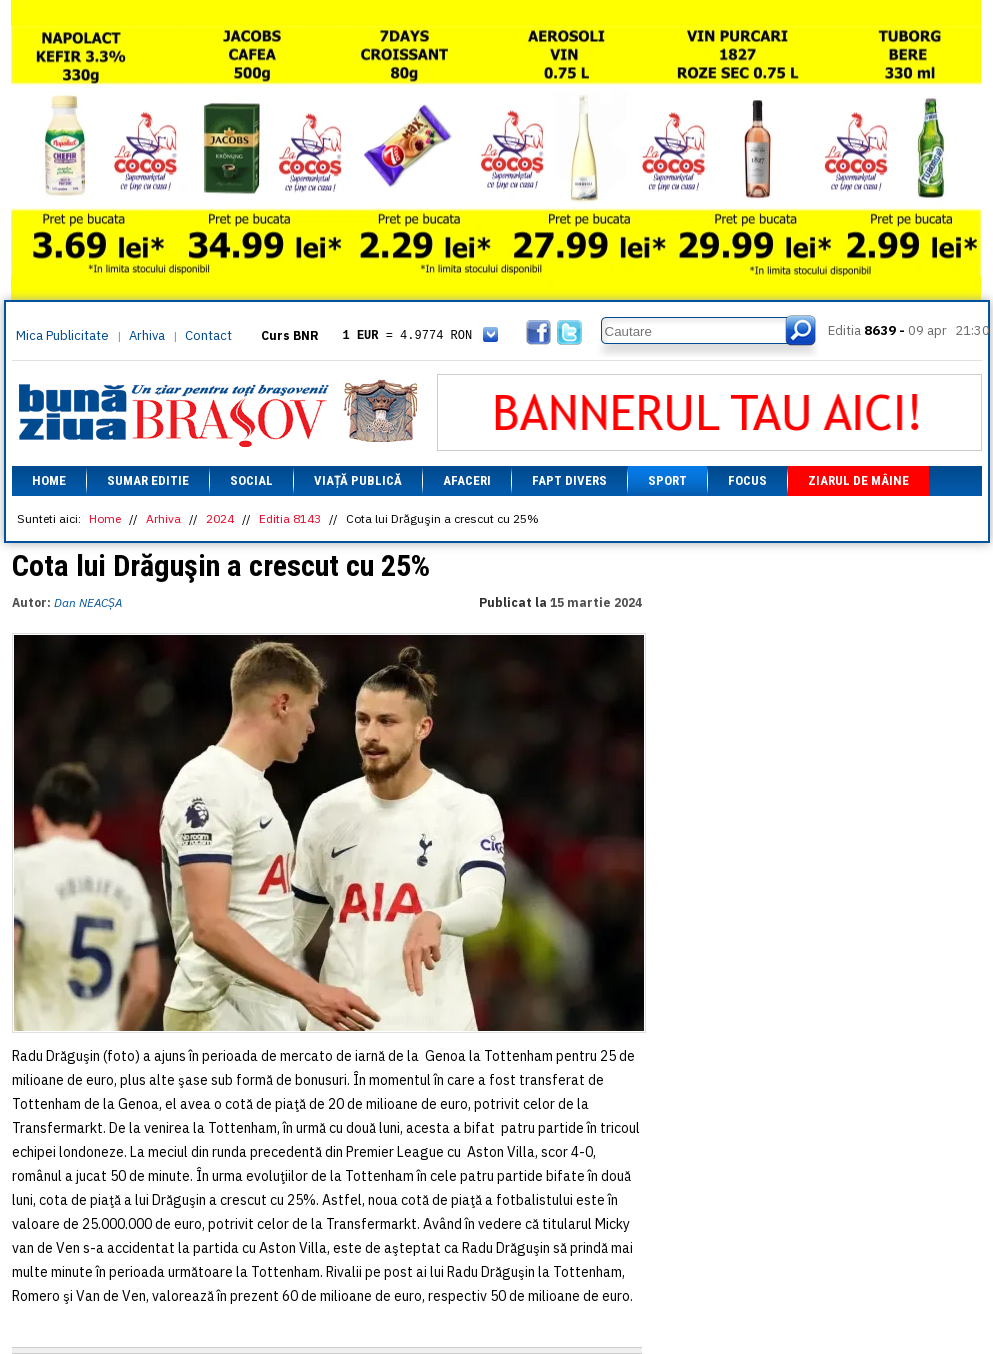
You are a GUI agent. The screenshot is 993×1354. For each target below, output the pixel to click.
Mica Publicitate (62, 335)
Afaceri (467, 480)
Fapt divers (569, 480)
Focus (747, 480)
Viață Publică (358, 480)
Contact (208, 335)
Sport (667, 480)
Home (49, 480)
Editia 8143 (290, 518)
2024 (220, 518)
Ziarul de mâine (858, 480)
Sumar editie (148, 480)
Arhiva (147, 335)
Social (251, 480)
